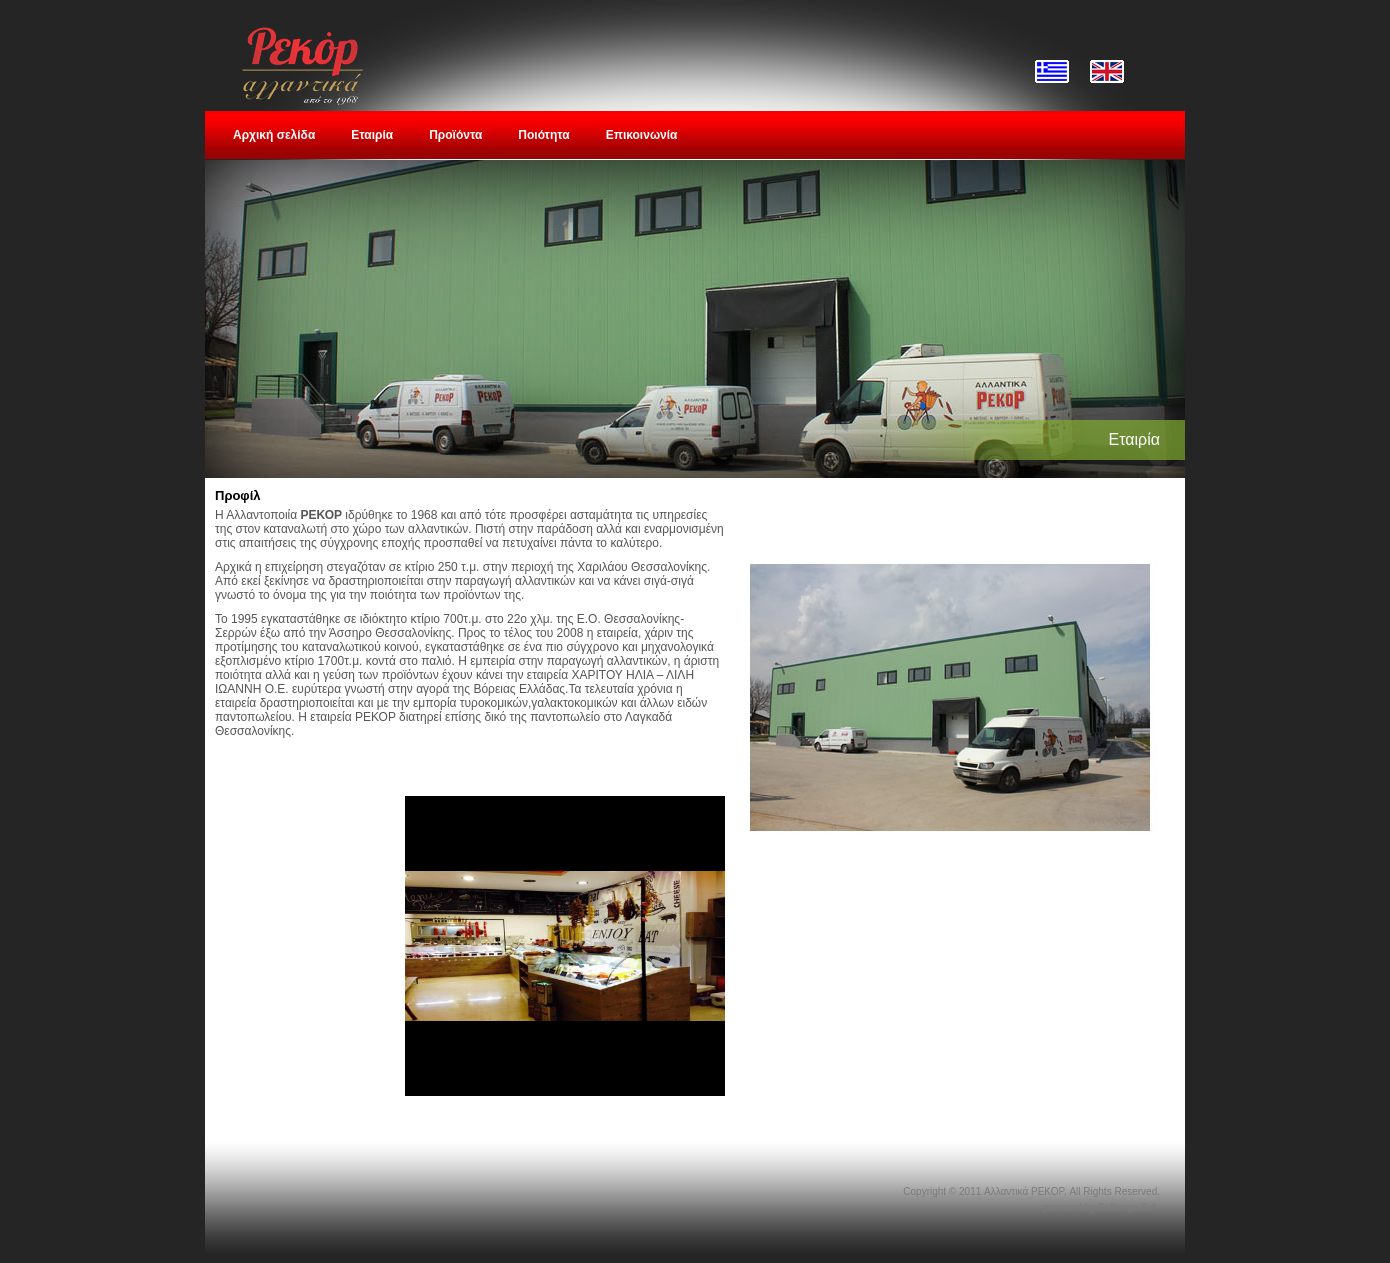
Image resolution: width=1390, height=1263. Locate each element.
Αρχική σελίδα (274, 135)
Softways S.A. (1129, 1207)
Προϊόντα (455, 135)
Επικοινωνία (642, 135)
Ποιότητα (543, 135)
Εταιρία (372, 135)
